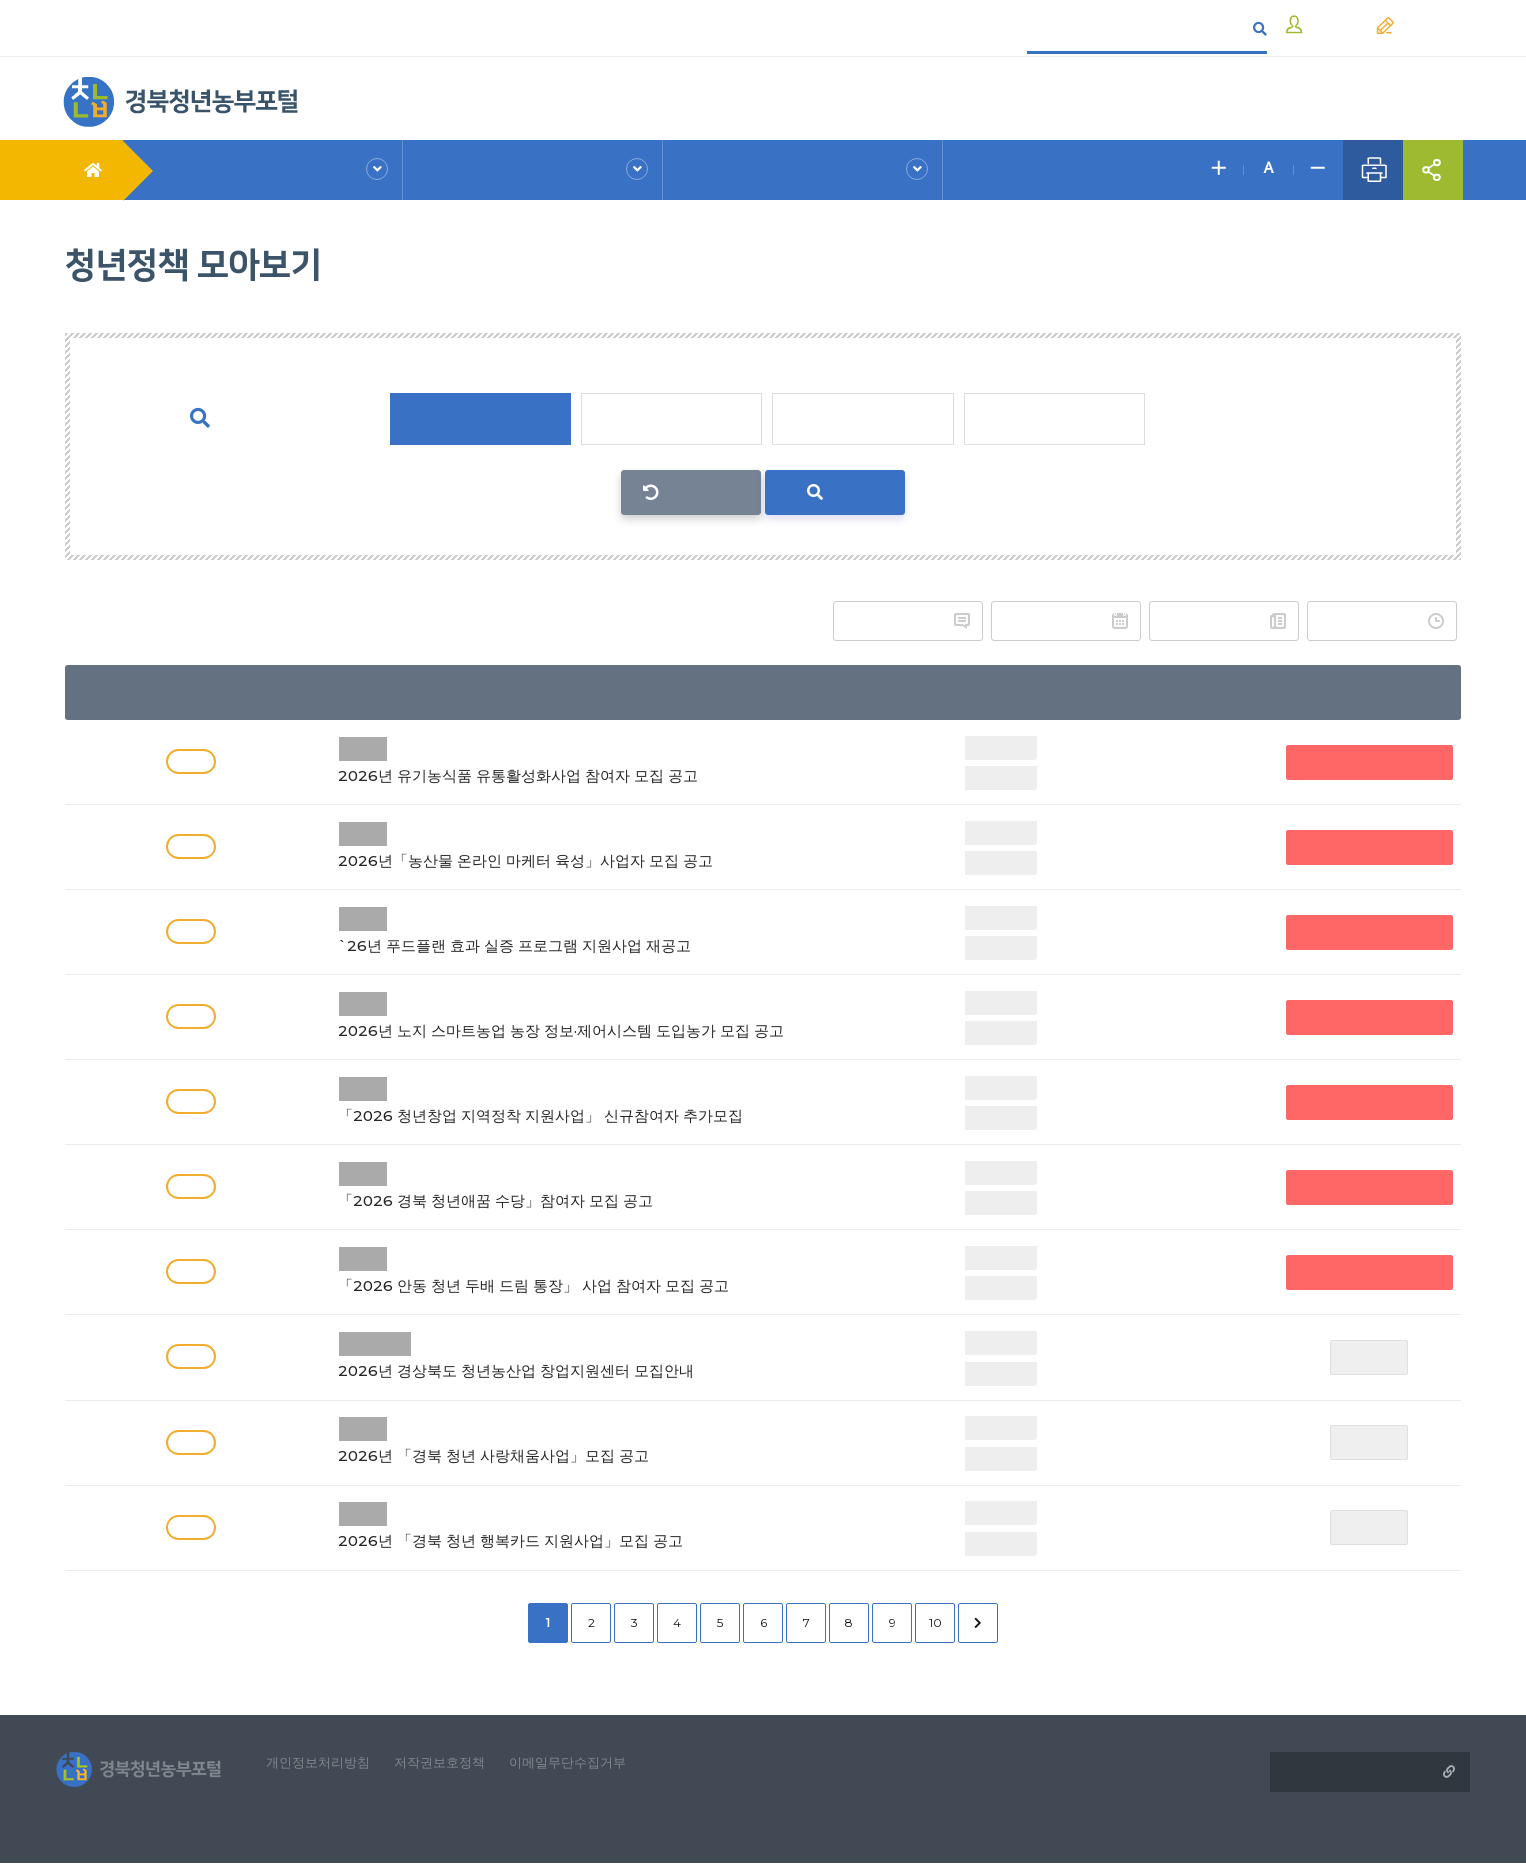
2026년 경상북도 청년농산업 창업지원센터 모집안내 (608, 1354)
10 (935, 1621)
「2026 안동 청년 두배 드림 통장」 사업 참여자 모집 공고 (608, 1269)
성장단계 (1055, 419)
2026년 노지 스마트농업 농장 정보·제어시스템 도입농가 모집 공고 (608, 1014)
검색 (835, 492)
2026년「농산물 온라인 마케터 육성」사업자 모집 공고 (608, 844)
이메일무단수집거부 (594, 1764)
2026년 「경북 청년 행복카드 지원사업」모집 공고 (608, 1524)
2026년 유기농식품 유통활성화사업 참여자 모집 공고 (608, 759)
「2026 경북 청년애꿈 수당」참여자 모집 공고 (608, 1184)
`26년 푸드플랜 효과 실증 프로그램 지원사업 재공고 (608, 929)
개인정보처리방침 (329, 1764)
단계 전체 (479, 419)
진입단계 (671, 419)
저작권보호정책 (458, 1764)
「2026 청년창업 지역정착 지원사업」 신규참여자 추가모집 (608, 1099)
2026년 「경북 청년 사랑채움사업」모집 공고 (608, 1439)
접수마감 (1372, 1356)
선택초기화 (702, 492)
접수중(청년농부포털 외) (1371, 761)
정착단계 (863, 419)
